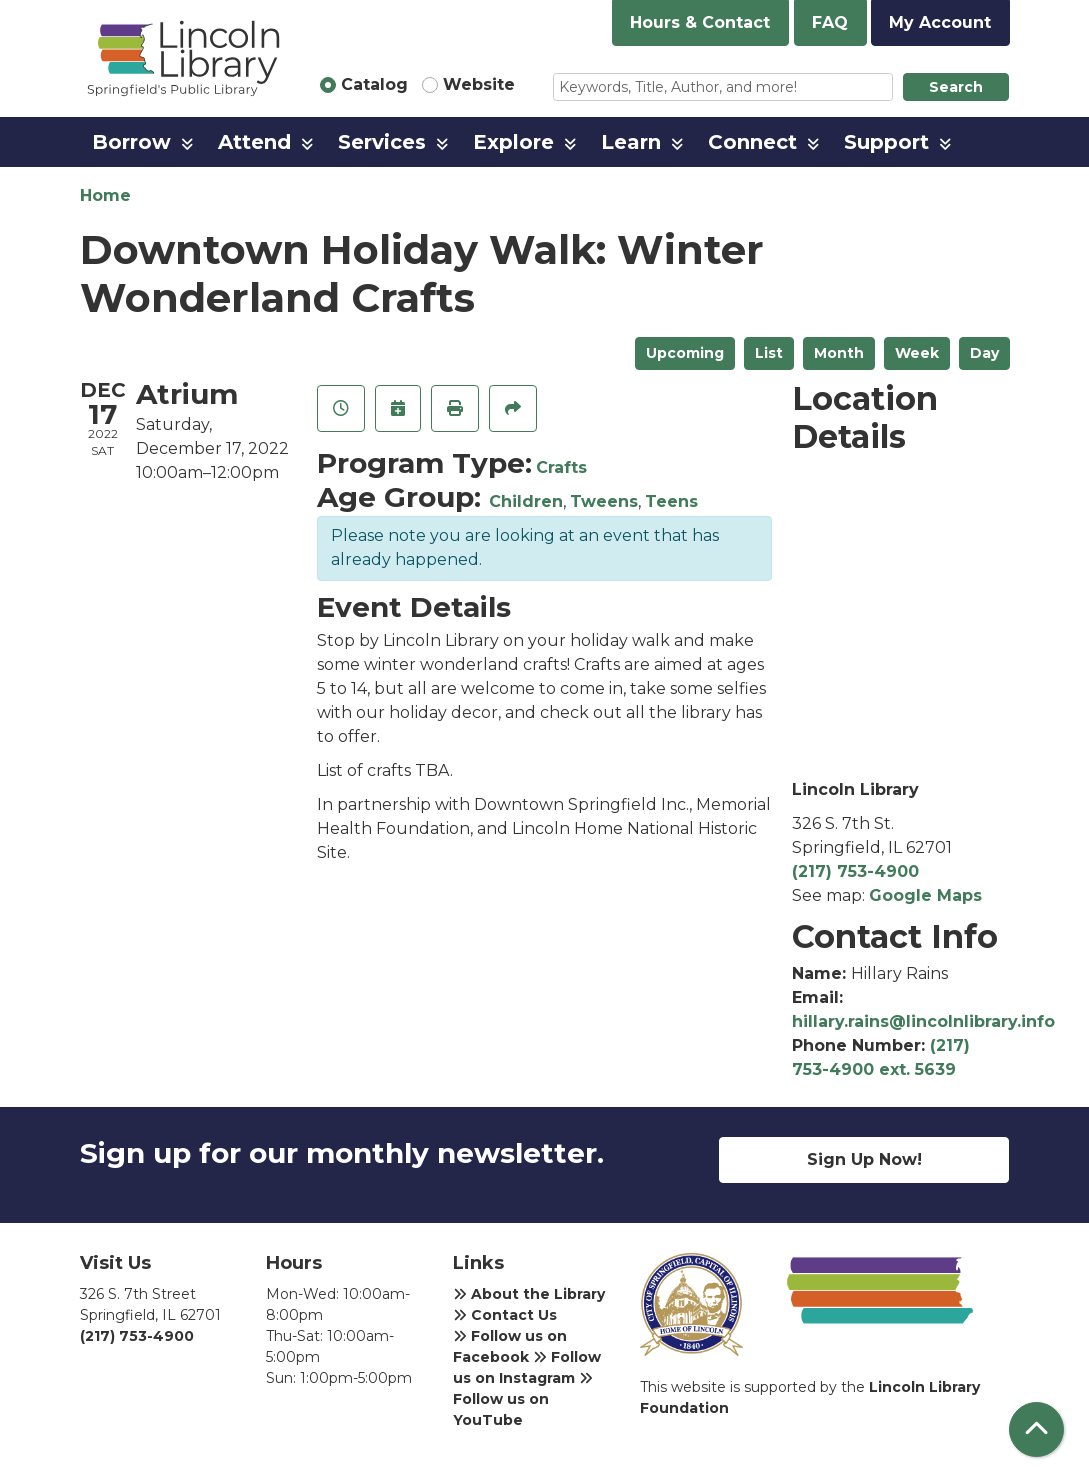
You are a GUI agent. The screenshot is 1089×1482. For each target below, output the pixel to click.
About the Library (529, 1294)
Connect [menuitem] (752, 142)
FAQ (830, 22)
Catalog (374, 84)
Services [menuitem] (382, 142)
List (769, 353)
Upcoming (685, 353)
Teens (671, 501)
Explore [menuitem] (513, 142)
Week (917, 353)
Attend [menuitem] (254, 142)
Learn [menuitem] (631, 142)
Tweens (604, 501)
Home (105, 195)
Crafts (561, 467)
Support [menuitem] (886, 142)
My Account (940, 22)
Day (984, 353)
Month (839, 353)
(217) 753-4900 (855, 871)
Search (956, 87)
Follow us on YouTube (523, 1400)
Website (479, 84)
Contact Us (505, 1315)
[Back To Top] (1036, 1429)
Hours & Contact (700, 22)
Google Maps (925, 895)
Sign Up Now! (864, 1159)
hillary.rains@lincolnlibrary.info (923, 1021)
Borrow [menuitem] (131, 142)
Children (526, 501)
